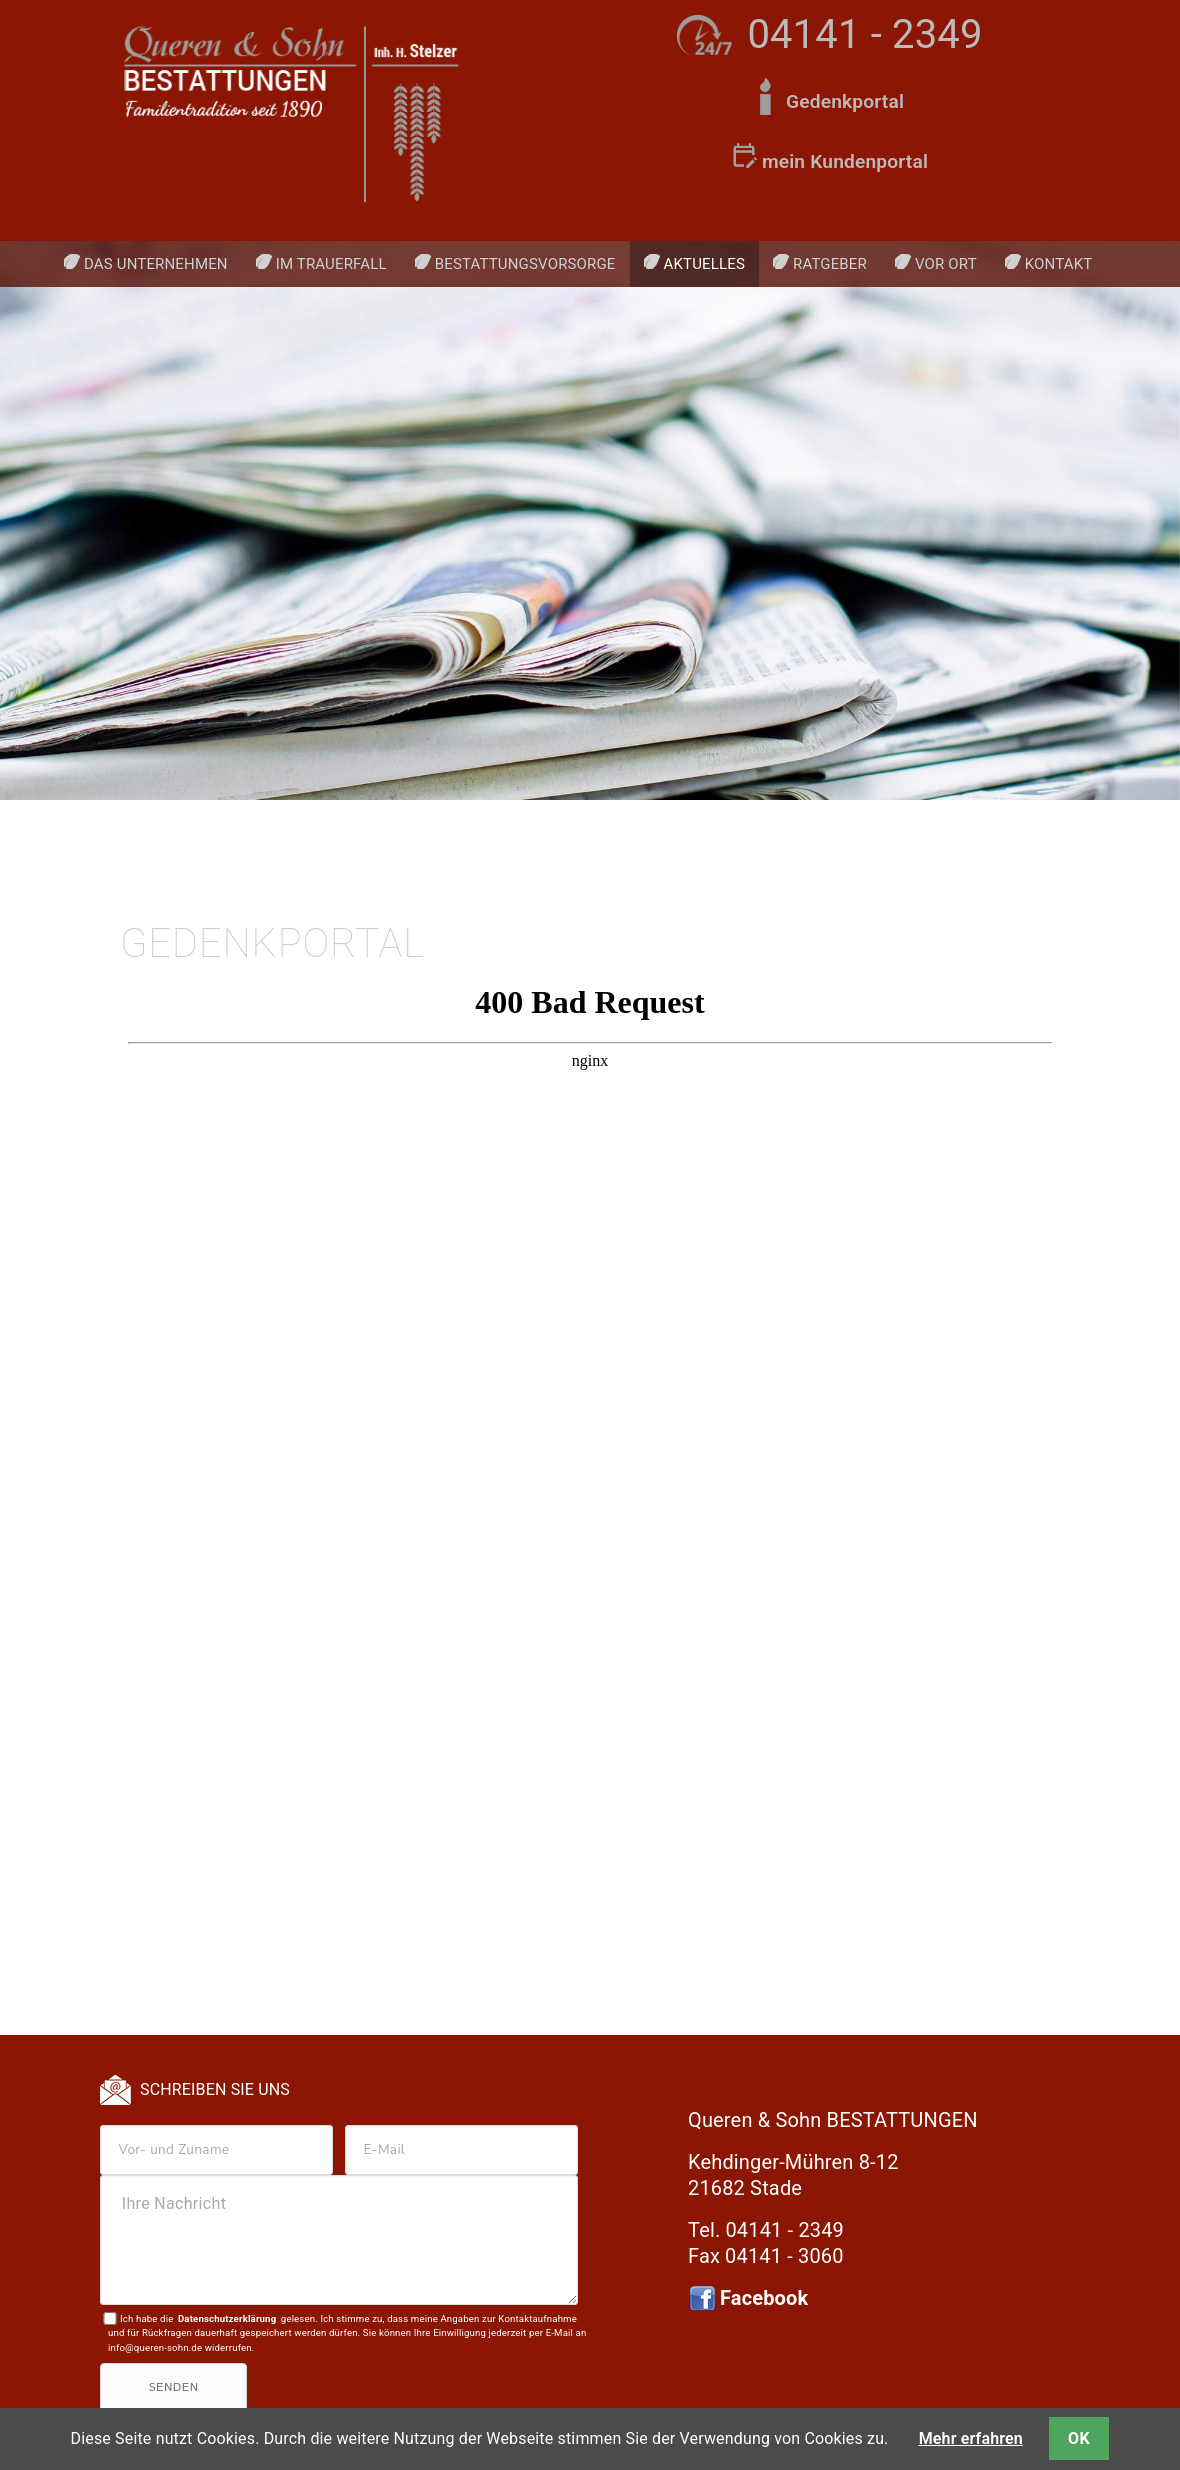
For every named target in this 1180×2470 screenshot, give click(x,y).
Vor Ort (946, 264)
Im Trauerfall (331, 264)
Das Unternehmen (156, 264)
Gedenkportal (845, 101)
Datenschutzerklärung (227, 2318)
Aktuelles (704, 264)
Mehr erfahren (971, 2438)
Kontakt (1059, 264)
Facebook (764, 2298)
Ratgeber (830, 264)
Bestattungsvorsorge (525, 264)
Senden (173, 2387)
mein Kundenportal (845, 161)
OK (1079, 2438)
